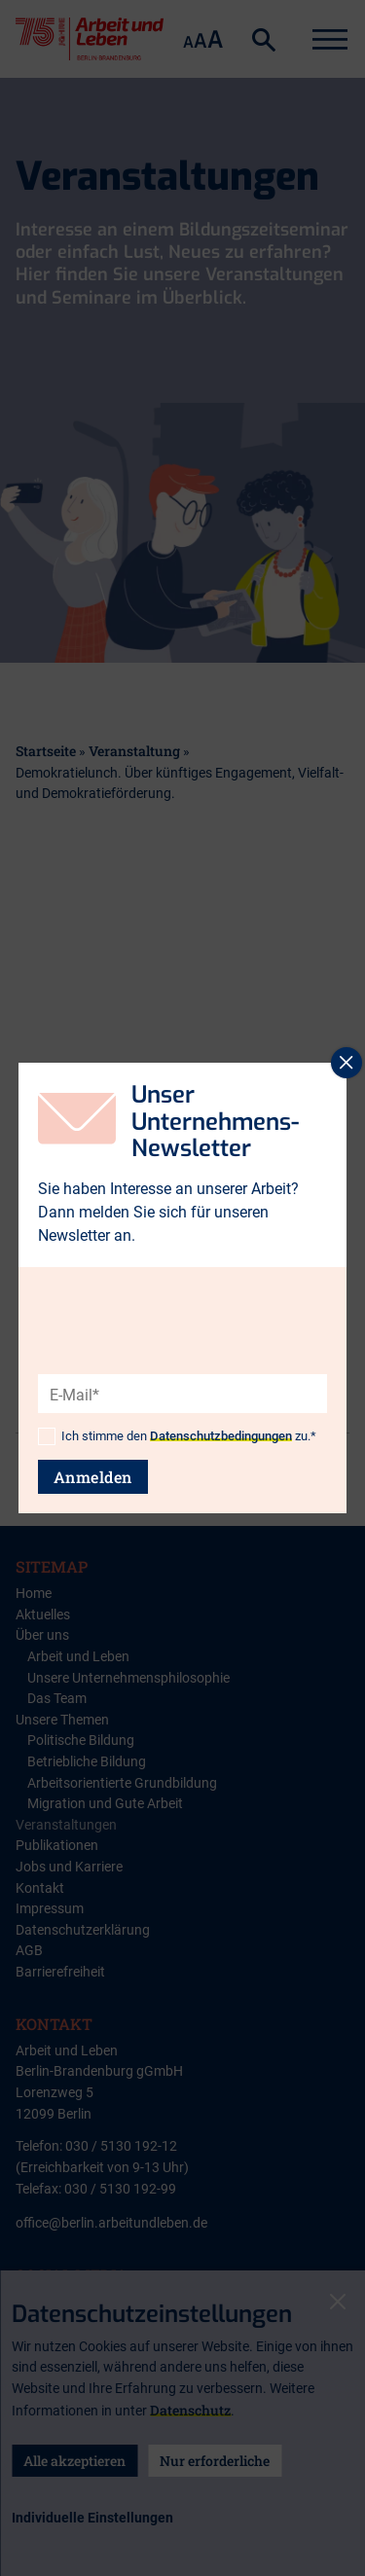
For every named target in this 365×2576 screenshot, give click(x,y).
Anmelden (93, 1477)
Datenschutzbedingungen (221, 1436)
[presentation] (186, 1360)
